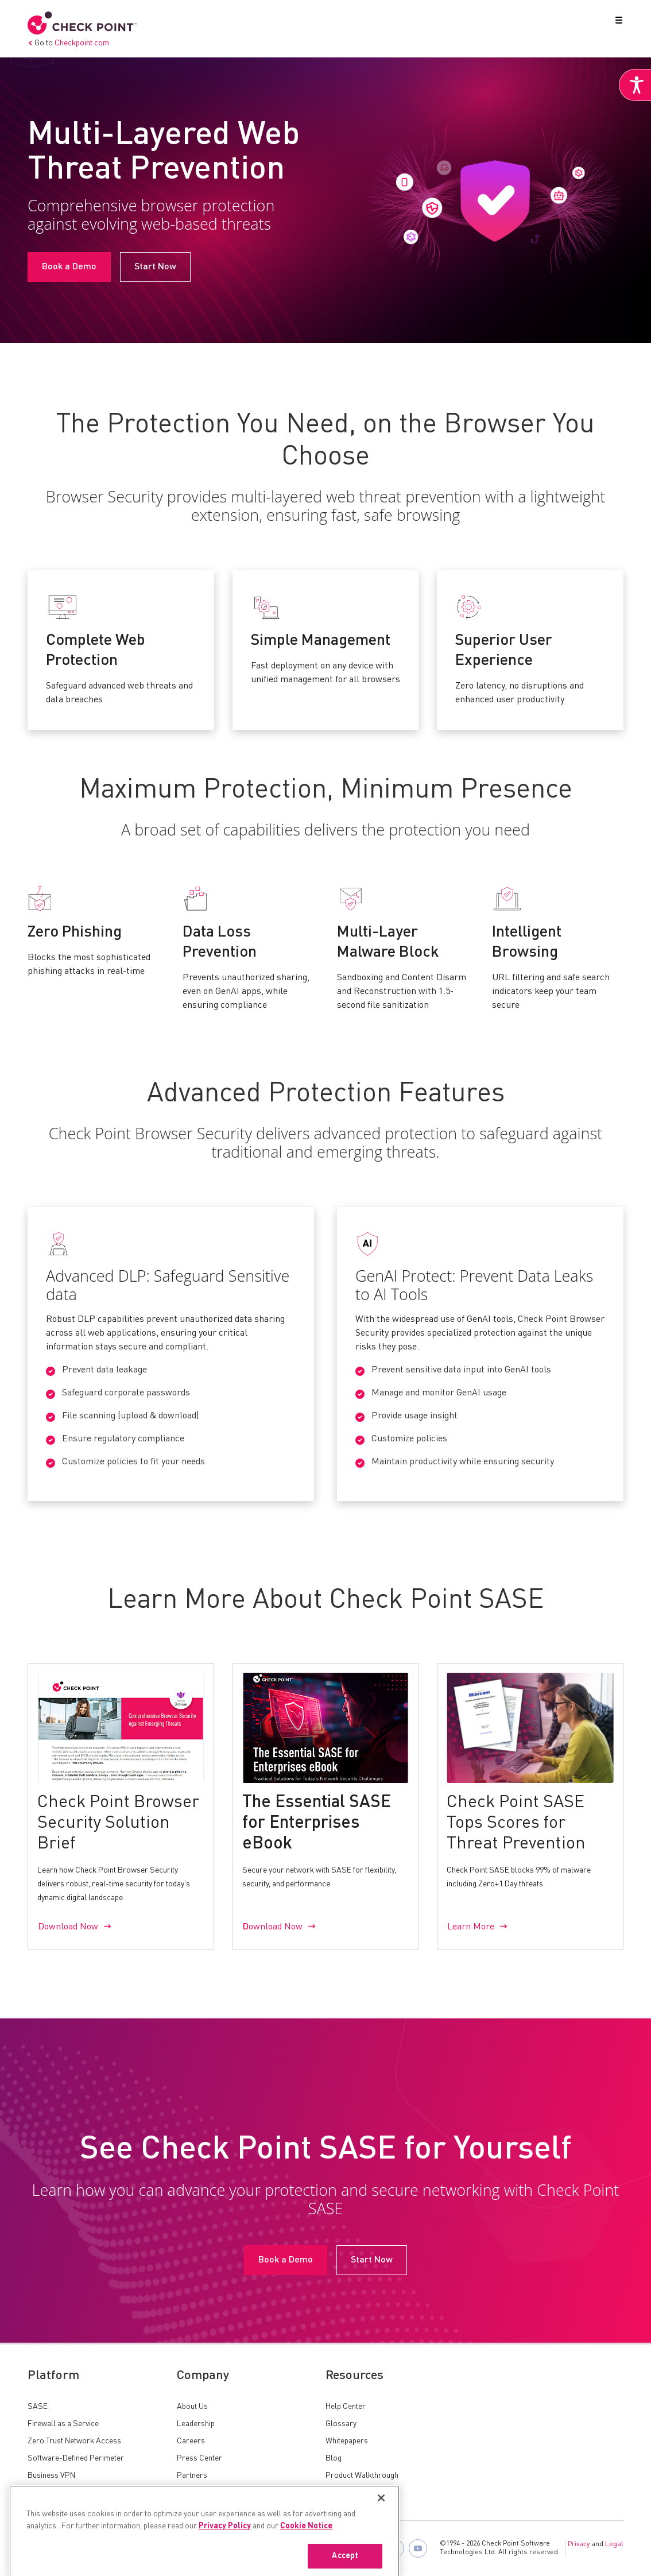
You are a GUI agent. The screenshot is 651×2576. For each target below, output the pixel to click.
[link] (635, 85)
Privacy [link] (579, 2544)
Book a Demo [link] (69, 267)
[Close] (381, 2546)
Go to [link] (68, 43)
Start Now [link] (155, 267)
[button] (616, 22)
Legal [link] (614, 2544)
